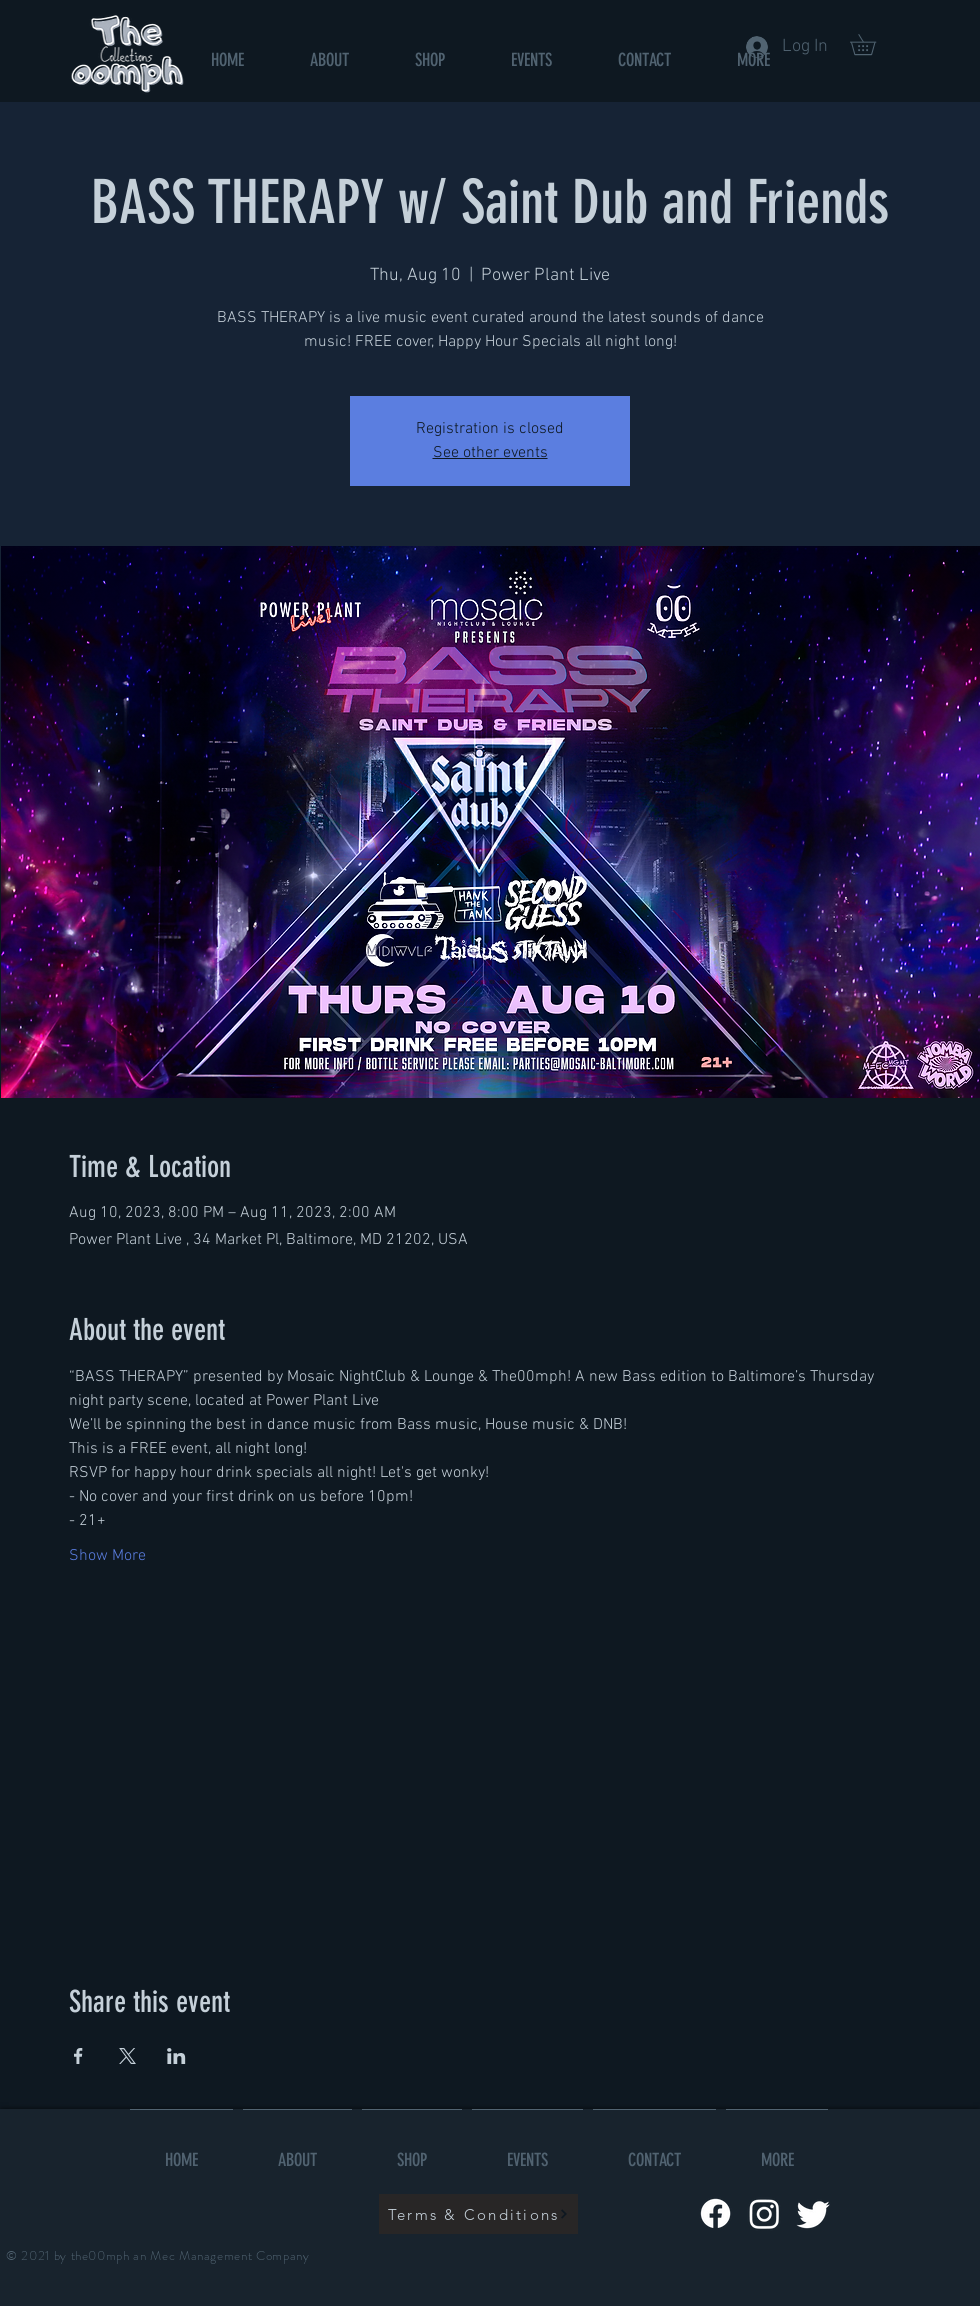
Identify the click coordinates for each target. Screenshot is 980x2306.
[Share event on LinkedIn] (176, 2056)
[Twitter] (813, 2213)
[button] (873, 44)
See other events (490, 453)
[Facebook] (715, 2213)
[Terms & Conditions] (478, 2214)
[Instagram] (764, 2213)
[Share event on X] (127, 2056)
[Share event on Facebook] (78, 2056)
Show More (107, 1556)
